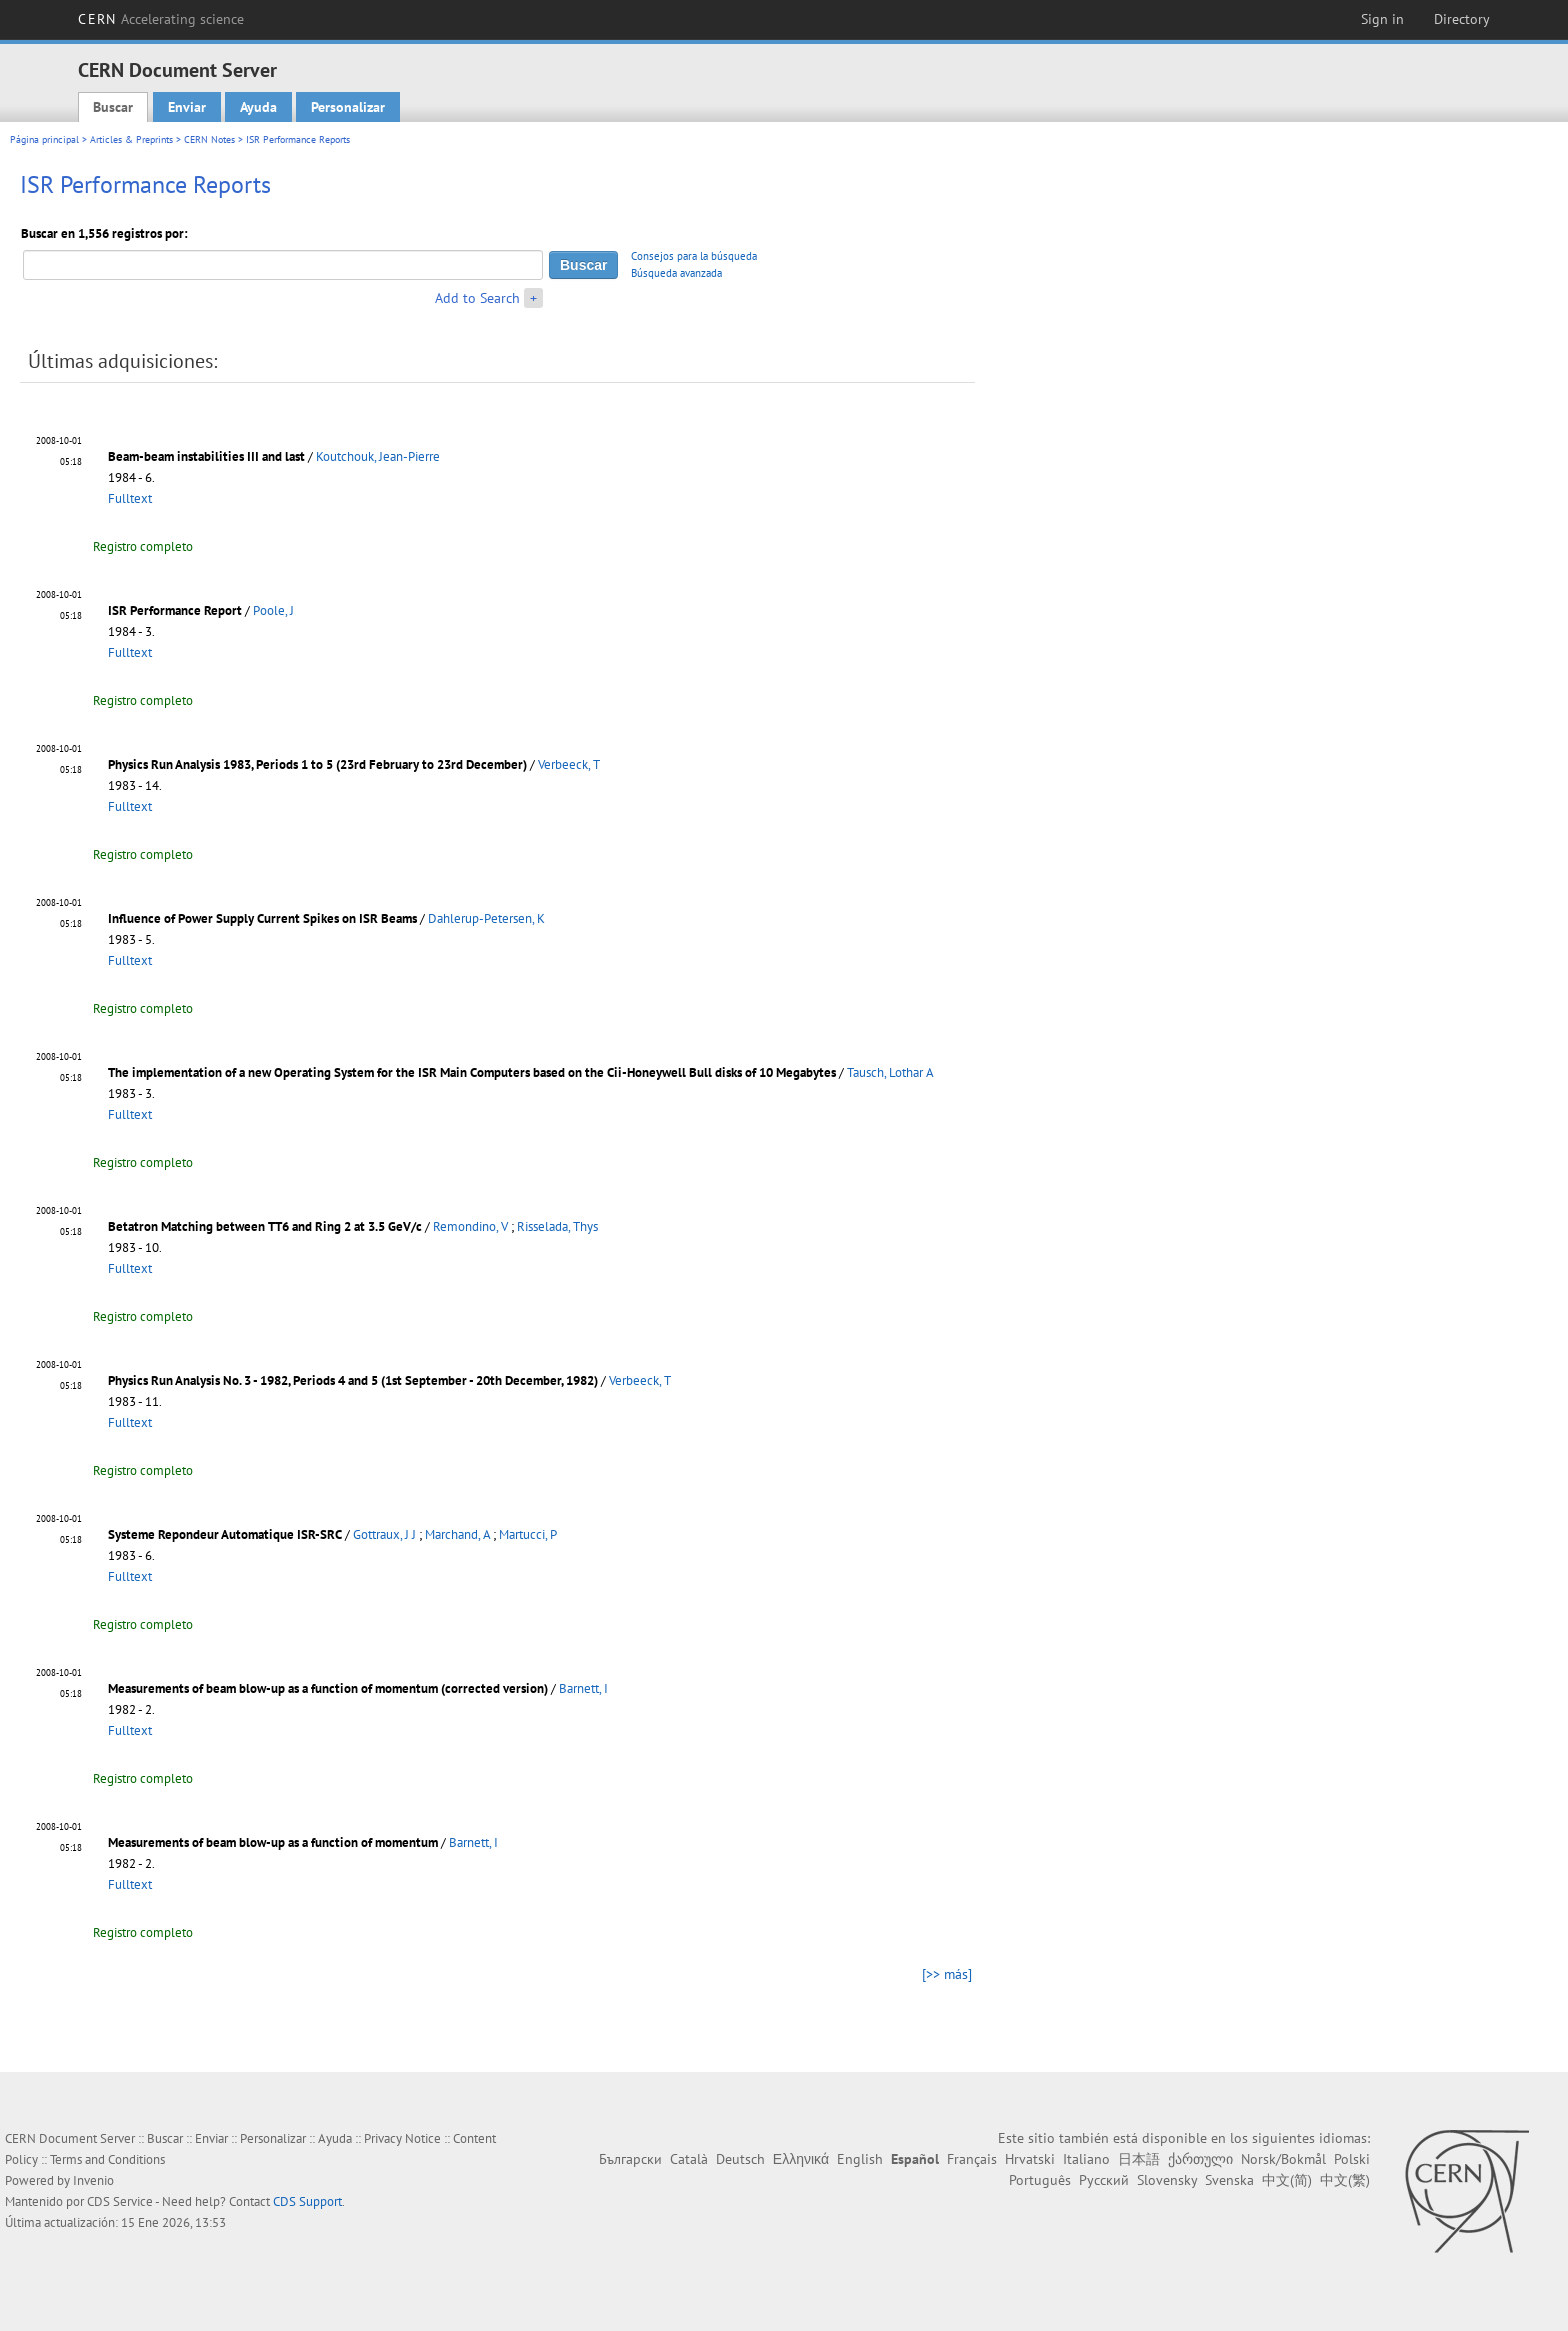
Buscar (113, 107)
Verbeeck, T (569, 764)
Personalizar (348, 107)
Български (630, 2159)
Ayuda (258, 107)
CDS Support (307, 2201)
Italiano (1086, 2159)
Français (972, 2159)
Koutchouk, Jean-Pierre (378, 456)
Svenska (1229, 2180)
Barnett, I (583, 1688)
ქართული (1200, 2159)
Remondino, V (470, 1226)
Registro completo (143, 546)
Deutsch (740, 2159)
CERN (161, 19)
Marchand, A (457, 1534)
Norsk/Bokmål (1283, 2159)
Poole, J (273, 610)
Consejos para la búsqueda (694, 256)
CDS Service (120, 2201)
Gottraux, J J (384, 1534)
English (860, 2159)
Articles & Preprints (131, 139)
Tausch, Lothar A (890, 1072)
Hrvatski (1030, 2159)
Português (1040, 2180)
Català (689, 2159)
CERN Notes (209, 139)
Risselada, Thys (557, 1226)
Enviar (187, 107)
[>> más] (947, 1974)
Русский (1104, 2180)
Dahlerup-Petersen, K (486, 918)
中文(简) (1287, 2180)
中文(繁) (1345, 2180)
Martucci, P (528, 1534)
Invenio (93, 2180)
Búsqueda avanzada (676, 273)
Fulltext (130, 498)
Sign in (1382, 19)
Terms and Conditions (107, 2159)
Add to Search (477, 298)
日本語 (1139, 2159)
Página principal (44, 139)
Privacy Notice (402, 2138)
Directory (1462, 19)
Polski (1352, 2159)
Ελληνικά (801, 2159)
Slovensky (1167, 2180)
